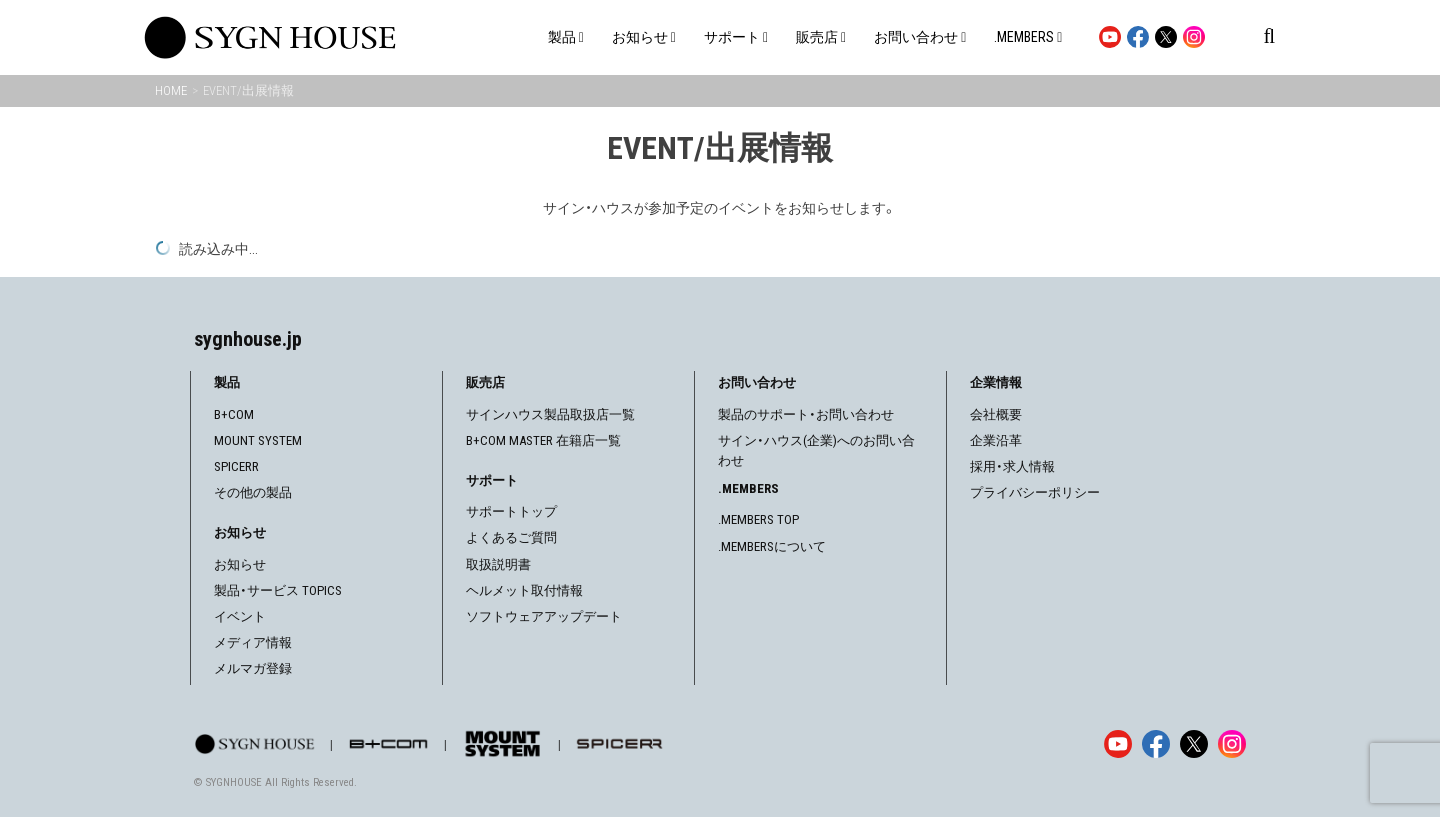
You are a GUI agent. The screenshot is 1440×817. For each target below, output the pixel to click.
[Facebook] (1156, 744)
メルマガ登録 (253, 668)
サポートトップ (511, 511)
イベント (240, 616)
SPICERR (236, 466)
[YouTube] (1118, 744)
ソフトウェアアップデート (544, 616)
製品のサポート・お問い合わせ (806, 414)
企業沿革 (996, 440)
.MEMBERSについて (772, 546)
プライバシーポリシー (1035, 492)
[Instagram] (1232, 744)
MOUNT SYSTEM (258, 440)
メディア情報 (253, 642)
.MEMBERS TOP (758, 519)
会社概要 (996, 414)
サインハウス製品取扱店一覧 (550, 414)
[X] (1194, 744)
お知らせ (240, 564)
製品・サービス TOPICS (278, 590)
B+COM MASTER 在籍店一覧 (543, 440)
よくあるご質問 (511, 537)
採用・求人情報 (1012, 466)
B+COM (234, 414)
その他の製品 (253, 492)
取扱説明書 (498, 564)
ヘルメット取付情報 (524, 590)
